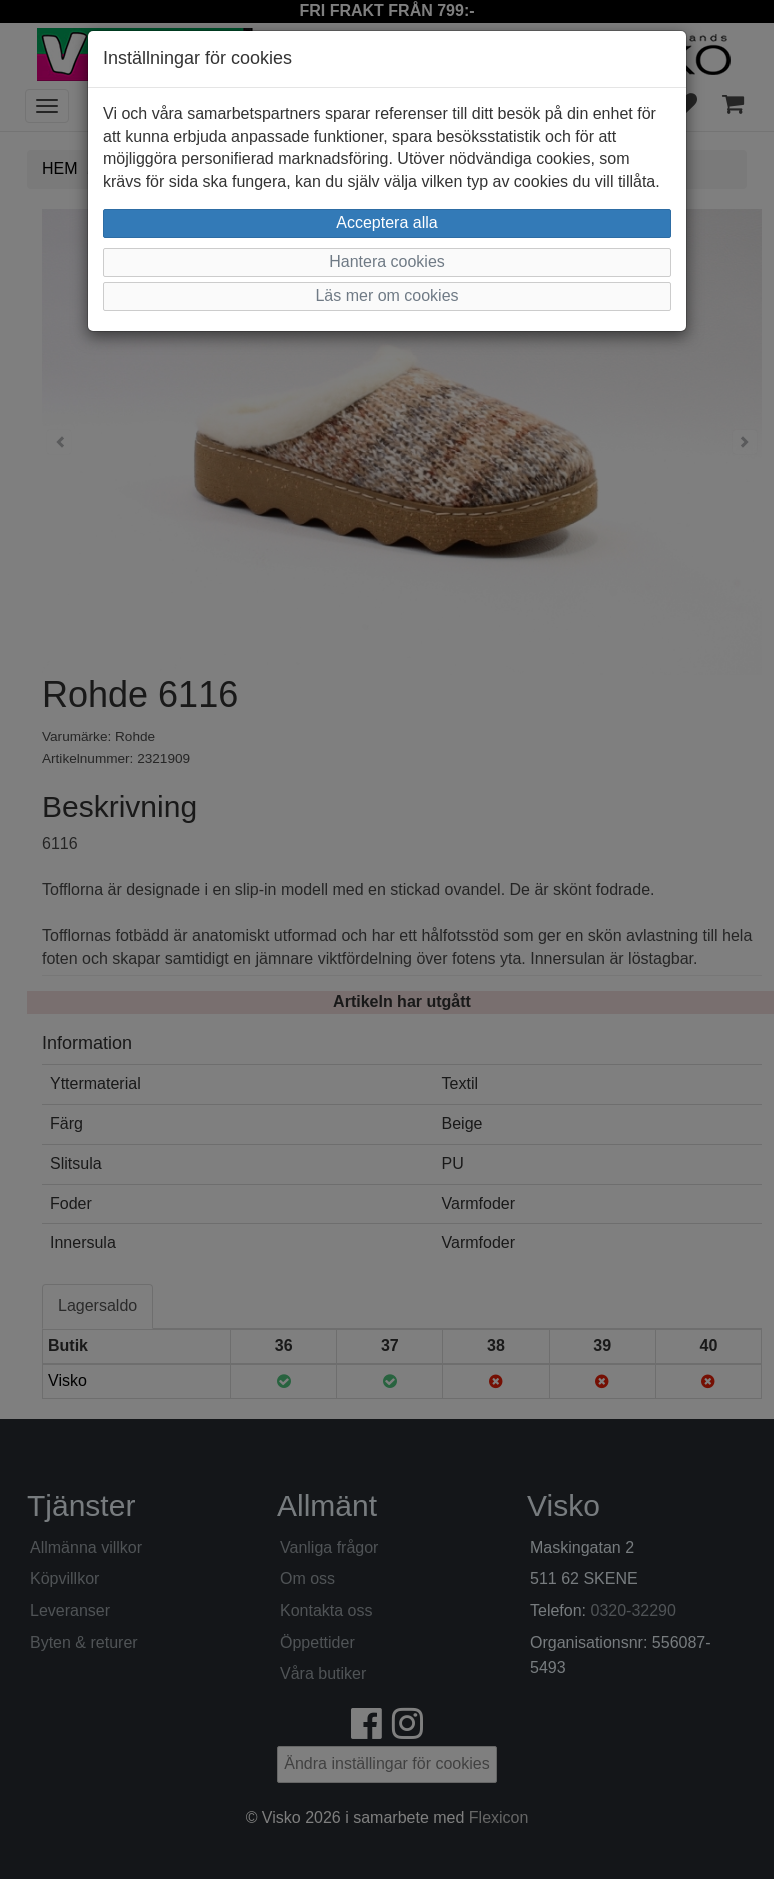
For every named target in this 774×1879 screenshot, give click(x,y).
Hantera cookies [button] (387, 261)
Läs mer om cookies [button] (386, 295)
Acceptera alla (386, 222)
